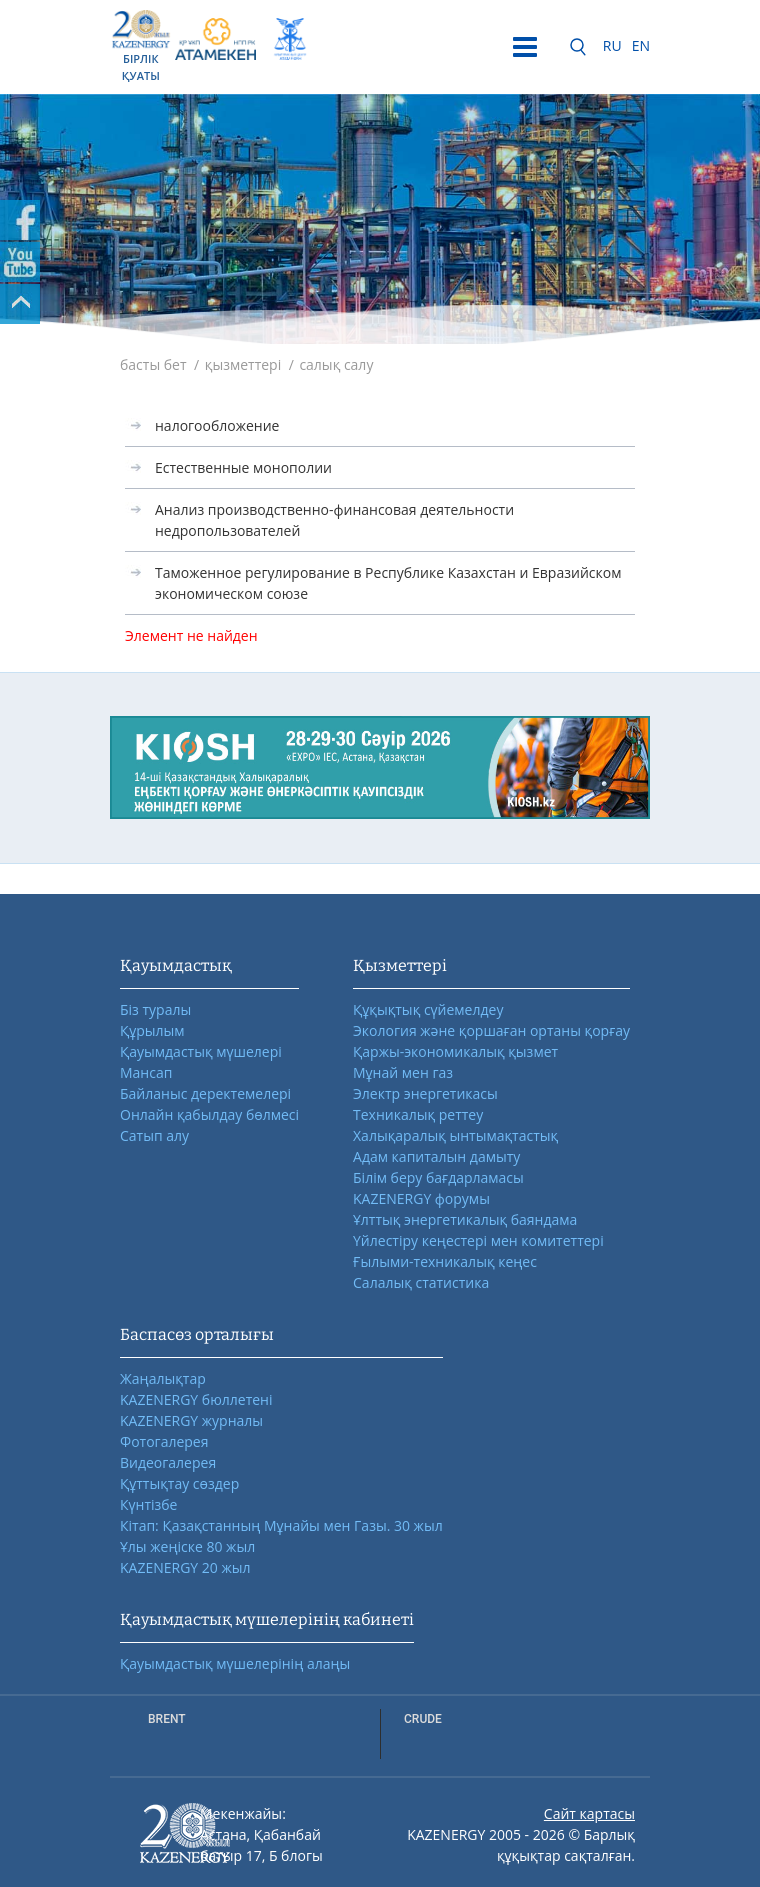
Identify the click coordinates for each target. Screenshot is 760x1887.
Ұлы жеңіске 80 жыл (187, 1546)
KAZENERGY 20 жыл (185, 1567)
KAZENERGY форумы (421, 1198)
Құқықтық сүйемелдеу (428, 1009)
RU (612, 45)
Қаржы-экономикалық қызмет (455, 1051)
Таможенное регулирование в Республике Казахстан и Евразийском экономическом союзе (388, 583)
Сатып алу (154, 1135)
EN (641, 45)
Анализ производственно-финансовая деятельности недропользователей (334, 520)
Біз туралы (155, 1009)
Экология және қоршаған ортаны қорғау (491, 1030)
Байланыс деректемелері (205, 1093)
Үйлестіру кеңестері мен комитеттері (478, 1240)
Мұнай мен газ (403, 1072)
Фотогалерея (164, 1441)
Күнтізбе (148, 1504)
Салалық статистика (421, 1282)
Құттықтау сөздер (179, 1483)
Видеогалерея (168, 1462)
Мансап (146, 1072)
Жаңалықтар (163, 1378)
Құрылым (152, 1030)
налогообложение (217, 425)
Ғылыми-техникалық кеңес (445, 1261)
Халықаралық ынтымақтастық (455, 1135)
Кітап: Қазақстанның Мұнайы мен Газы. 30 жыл (281, 1525)
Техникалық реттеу (418, 1114)
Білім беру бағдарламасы (438, 1177)
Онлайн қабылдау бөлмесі (209, 1114)
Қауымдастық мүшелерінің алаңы (235, 1663)
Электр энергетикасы (425, 1093)
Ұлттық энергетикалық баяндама (465, 1219)
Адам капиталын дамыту (436, 1156)
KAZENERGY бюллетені (196, 1399)
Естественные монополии (243, 467)
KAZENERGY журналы (191, 1420)
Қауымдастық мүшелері (201, 1051)
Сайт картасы (589, 1813)
